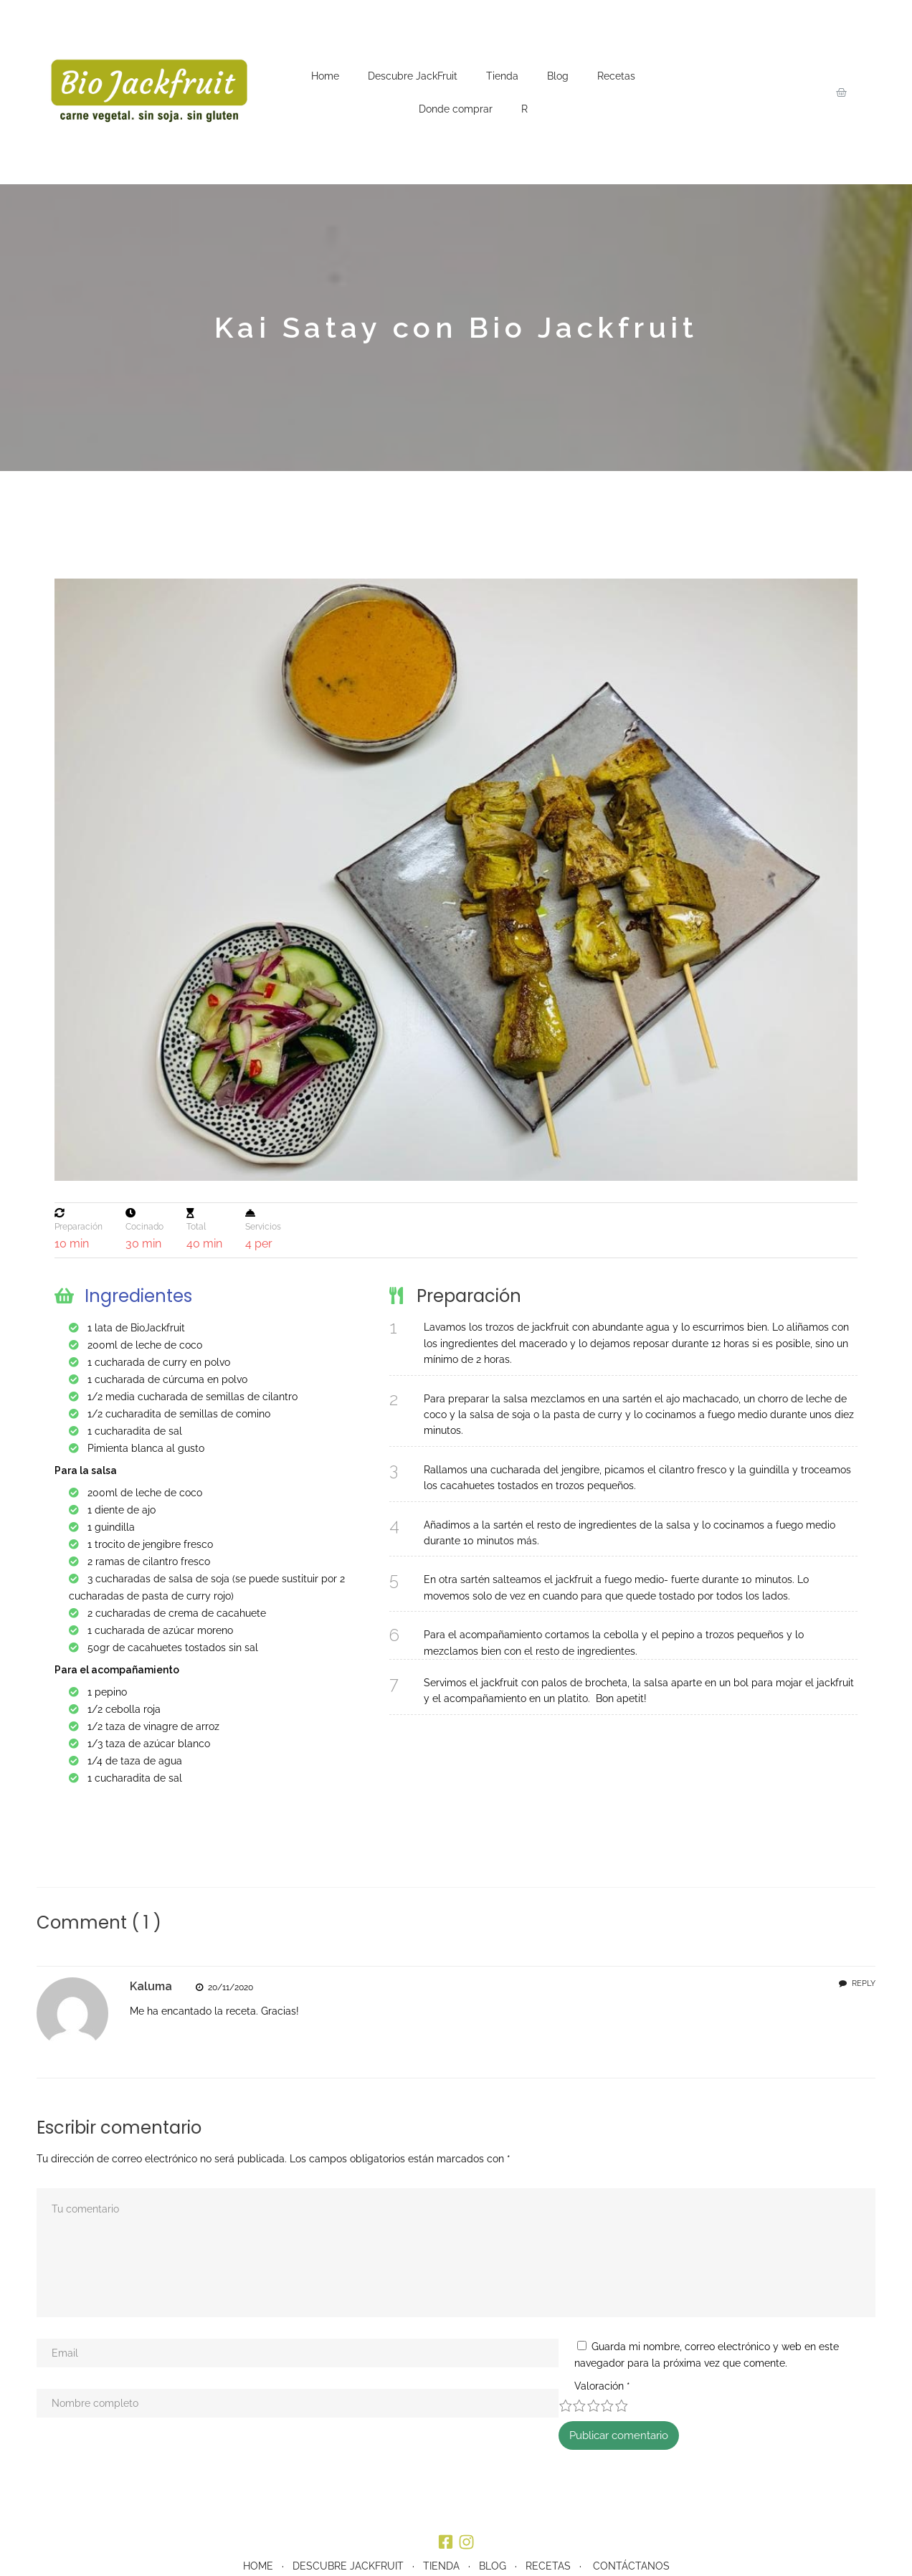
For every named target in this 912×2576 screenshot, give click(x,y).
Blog (558, 76)
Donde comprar (456, 109)
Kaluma (151, 1986)
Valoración (64, 2420)
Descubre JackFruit (412, 76)
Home (325, 76)
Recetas (616, 76)
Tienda (502, 76)
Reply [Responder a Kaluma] (863, 1983)
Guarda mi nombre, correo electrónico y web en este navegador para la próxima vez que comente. (285, 2396)
